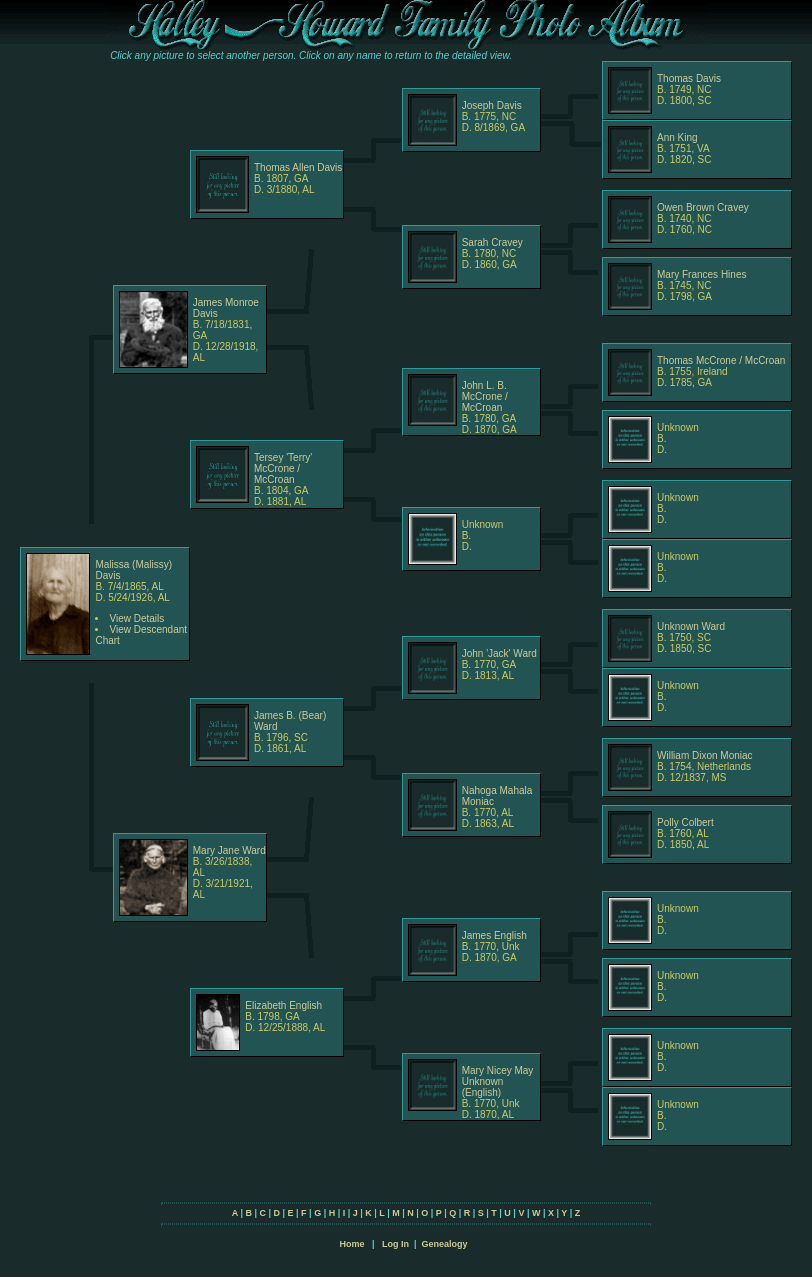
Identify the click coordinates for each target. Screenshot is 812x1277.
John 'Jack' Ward (499, 653)
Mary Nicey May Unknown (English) (498, 1081)
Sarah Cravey (492, 242)
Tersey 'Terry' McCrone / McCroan (283, 468)
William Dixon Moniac (705, 755)
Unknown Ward (691, 626)
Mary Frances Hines (701, 274)
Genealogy (445, 1244)
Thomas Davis (689, 78)
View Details (136, 618)
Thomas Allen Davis (298, 167)
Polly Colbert (685, 822)
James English (494, 935)
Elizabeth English (283, 1005)
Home (351, 1244)
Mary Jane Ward (229, 850)
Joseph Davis (492, 105)
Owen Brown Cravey (703, 207)
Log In (395, 1244)
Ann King (677, 137)
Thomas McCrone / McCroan (721, 360)
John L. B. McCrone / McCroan (485, 396)
